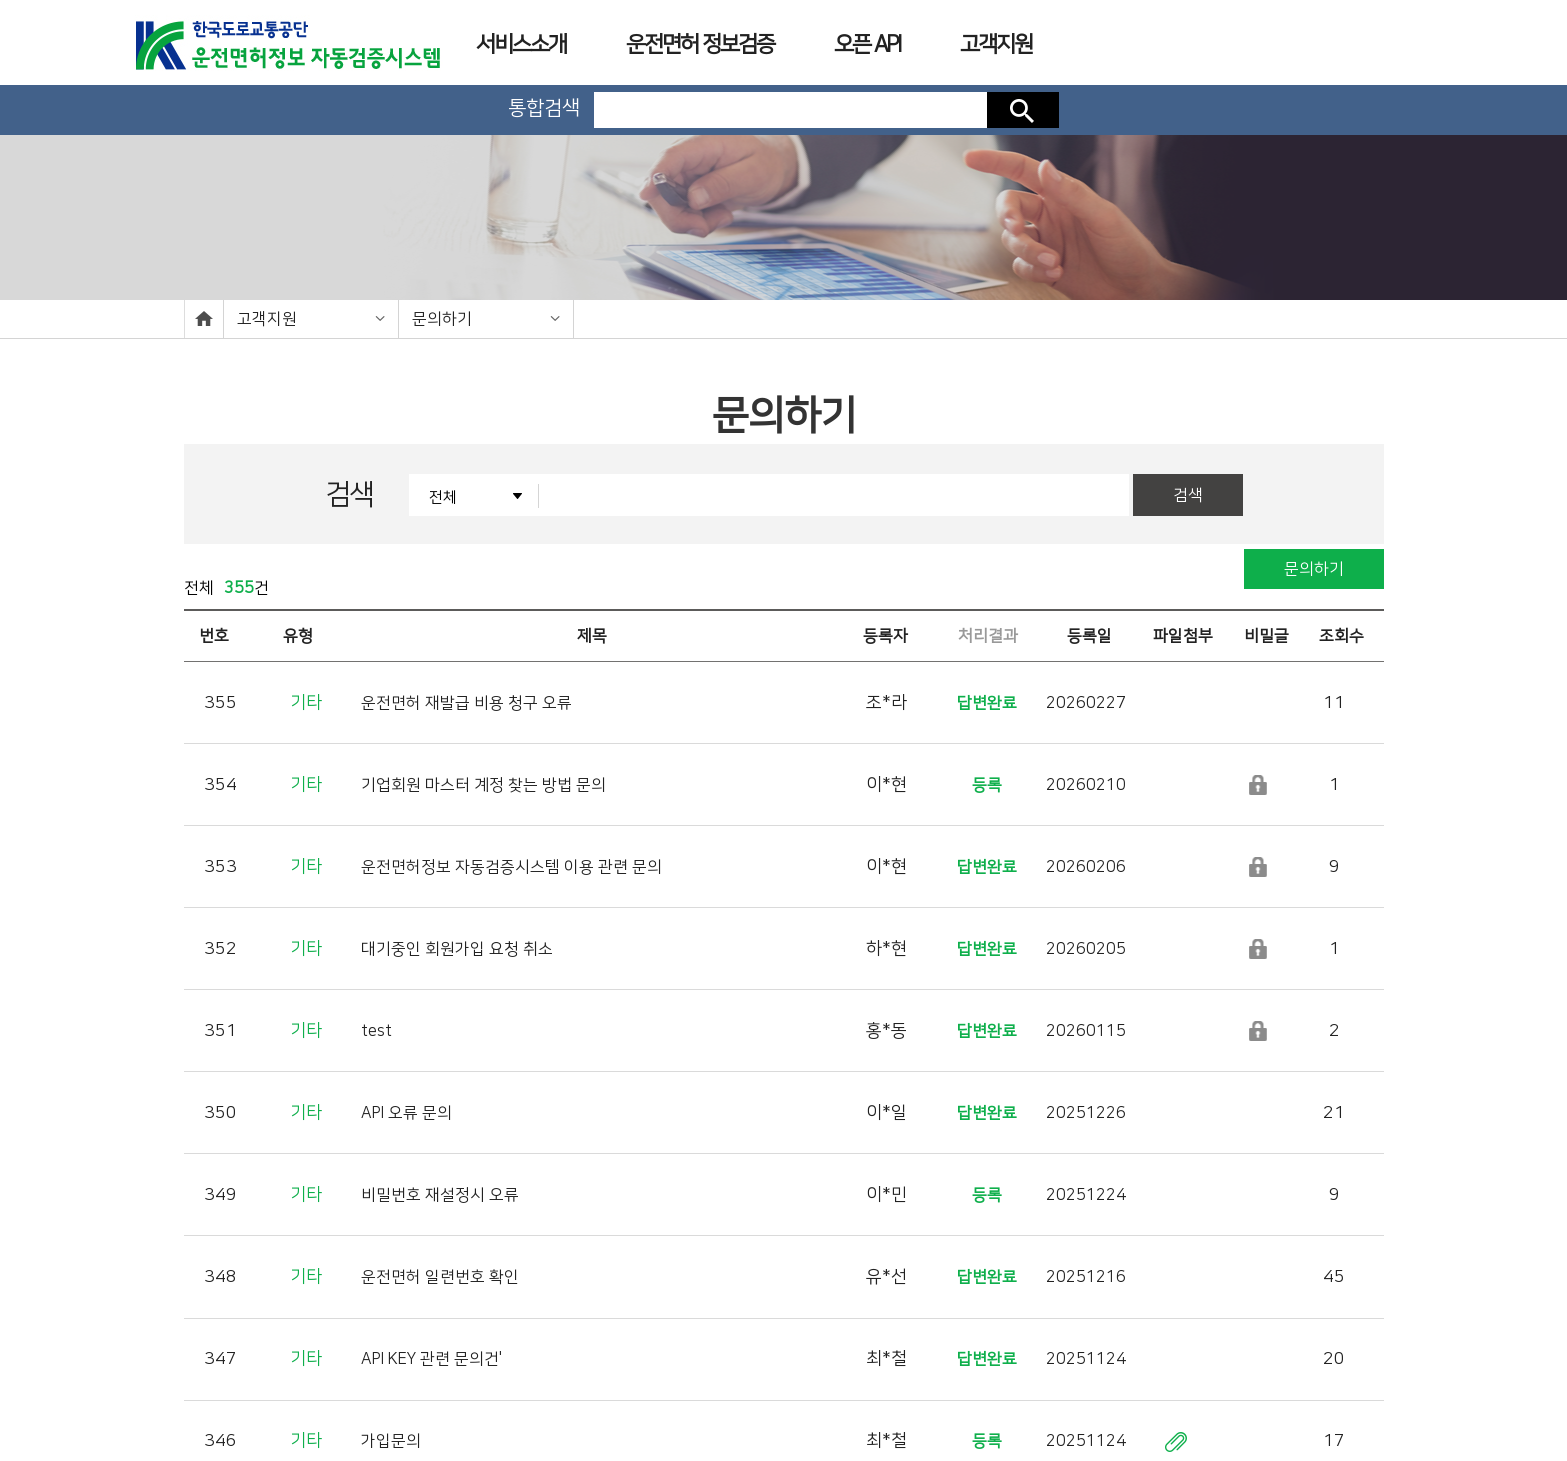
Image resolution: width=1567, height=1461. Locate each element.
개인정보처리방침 (687, 1391)
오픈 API (867, 44)
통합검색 (544, 108)
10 (937, 1219)
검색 (1023, 110)
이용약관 (795, 1391)
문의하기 (442, 319)
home (204, 319)
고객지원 (267, 319)
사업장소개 (892, 1391)
